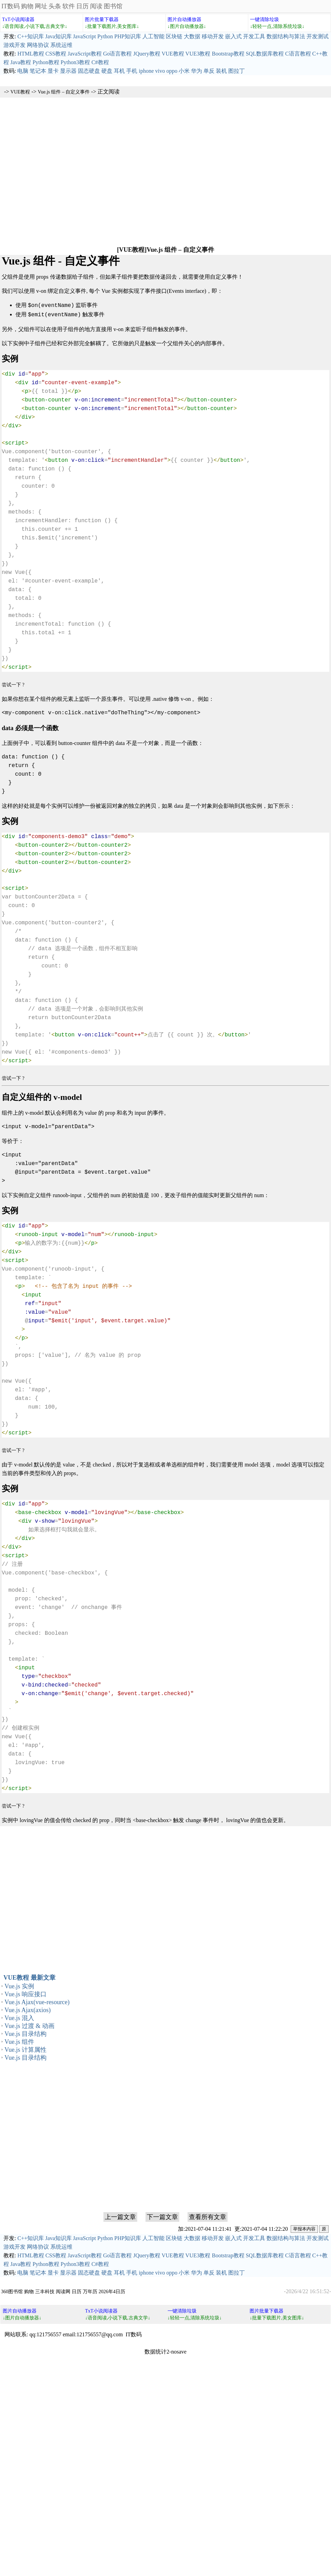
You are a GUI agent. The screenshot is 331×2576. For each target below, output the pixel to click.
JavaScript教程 (85, 54)
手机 (131, 71)
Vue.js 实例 (19, 1984)
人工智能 (153, 36)
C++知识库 (30, 36)
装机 (221, 71)
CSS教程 (56, 54)
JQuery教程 (146, 54)
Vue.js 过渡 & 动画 (29, 2024)
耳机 (119, 71)
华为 (196, 71)
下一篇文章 (162, 2215)
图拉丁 (236, 71)
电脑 (22, 71)
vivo (160, 71)
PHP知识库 (127, 36)
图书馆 (113, 6)
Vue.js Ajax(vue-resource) (37, 2000)
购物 (27, 6)
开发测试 (318, 36)
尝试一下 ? (13, 683)
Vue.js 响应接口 (25, 1992)
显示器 (68, 71)
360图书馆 (12, 2290)
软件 (68, 6)
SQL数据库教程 (265, 54)
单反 (208, 71)
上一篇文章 (120, 2215)
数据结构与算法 (286, 36)
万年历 (90, 2290)
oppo (171, 71)
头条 (55, 6)
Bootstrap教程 (228, 54)
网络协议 (38, 45)
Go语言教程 (117, 54)
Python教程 (45, 62)
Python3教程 (75, 62)
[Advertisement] (73, 171)
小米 (184, 71)
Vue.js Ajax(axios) (27, 2008)
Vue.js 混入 (19, 2016)
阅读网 (63, 2290)
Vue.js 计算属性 (25, 2048)
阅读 (96, 6)
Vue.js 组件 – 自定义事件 (64, 92)
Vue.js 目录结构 (25, 2032)
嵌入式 (233, 36)
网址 (41, 6)
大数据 (192, 36)
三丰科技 (44, 2290)
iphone (146, 71)
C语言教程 (298, 54)
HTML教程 (30, 54)
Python (105, 36)
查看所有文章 (207, 2215)
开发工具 (254, 36)
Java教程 (20, 62)
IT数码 (10, 6)
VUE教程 (173, 54)
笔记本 (38, 71)
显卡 (53, 71)
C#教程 (100, 62)
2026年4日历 (112, 2290)
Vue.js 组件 (19, 2040)
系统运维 (61, 45)
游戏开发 (14, 45)
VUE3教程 (198, 54)
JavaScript (84, 36)
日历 (82, 6)
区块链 (174, 36)
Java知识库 (58, 36)
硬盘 (106, 71)
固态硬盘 (89, 71)
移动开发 (213, 36)
